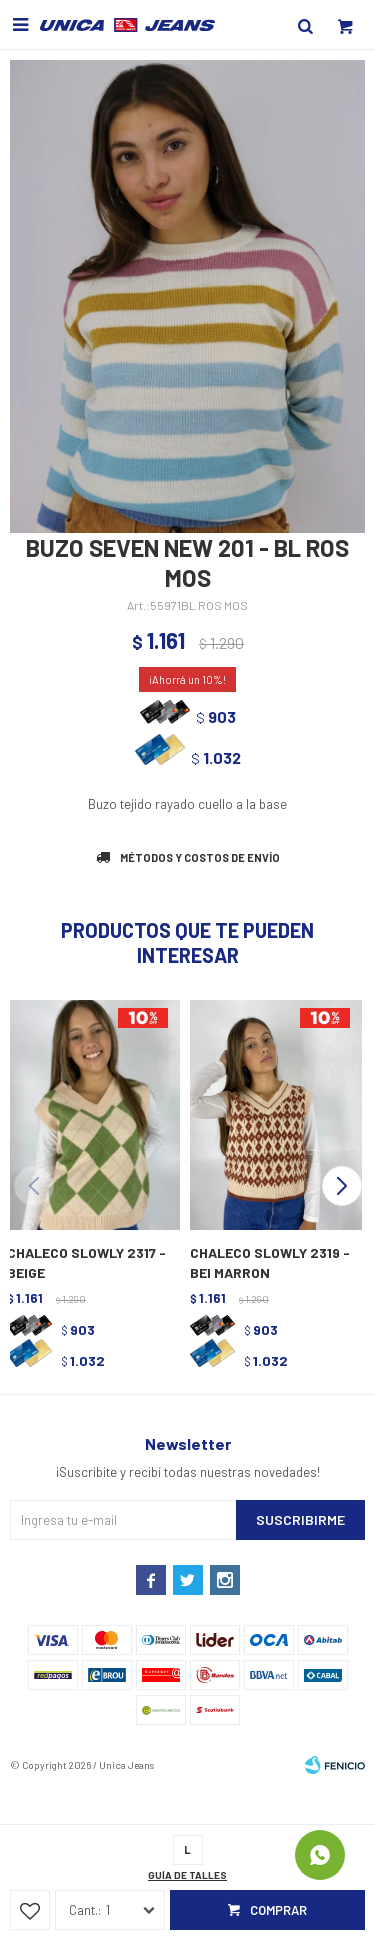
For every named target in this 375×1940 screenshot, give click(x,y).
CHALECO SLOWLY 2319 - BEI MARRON (270, 1262)
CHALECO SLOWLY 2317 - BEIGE (86, 1262)
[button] (341, 1186)
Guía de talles (187, 1875)
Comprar (278, 1910)
